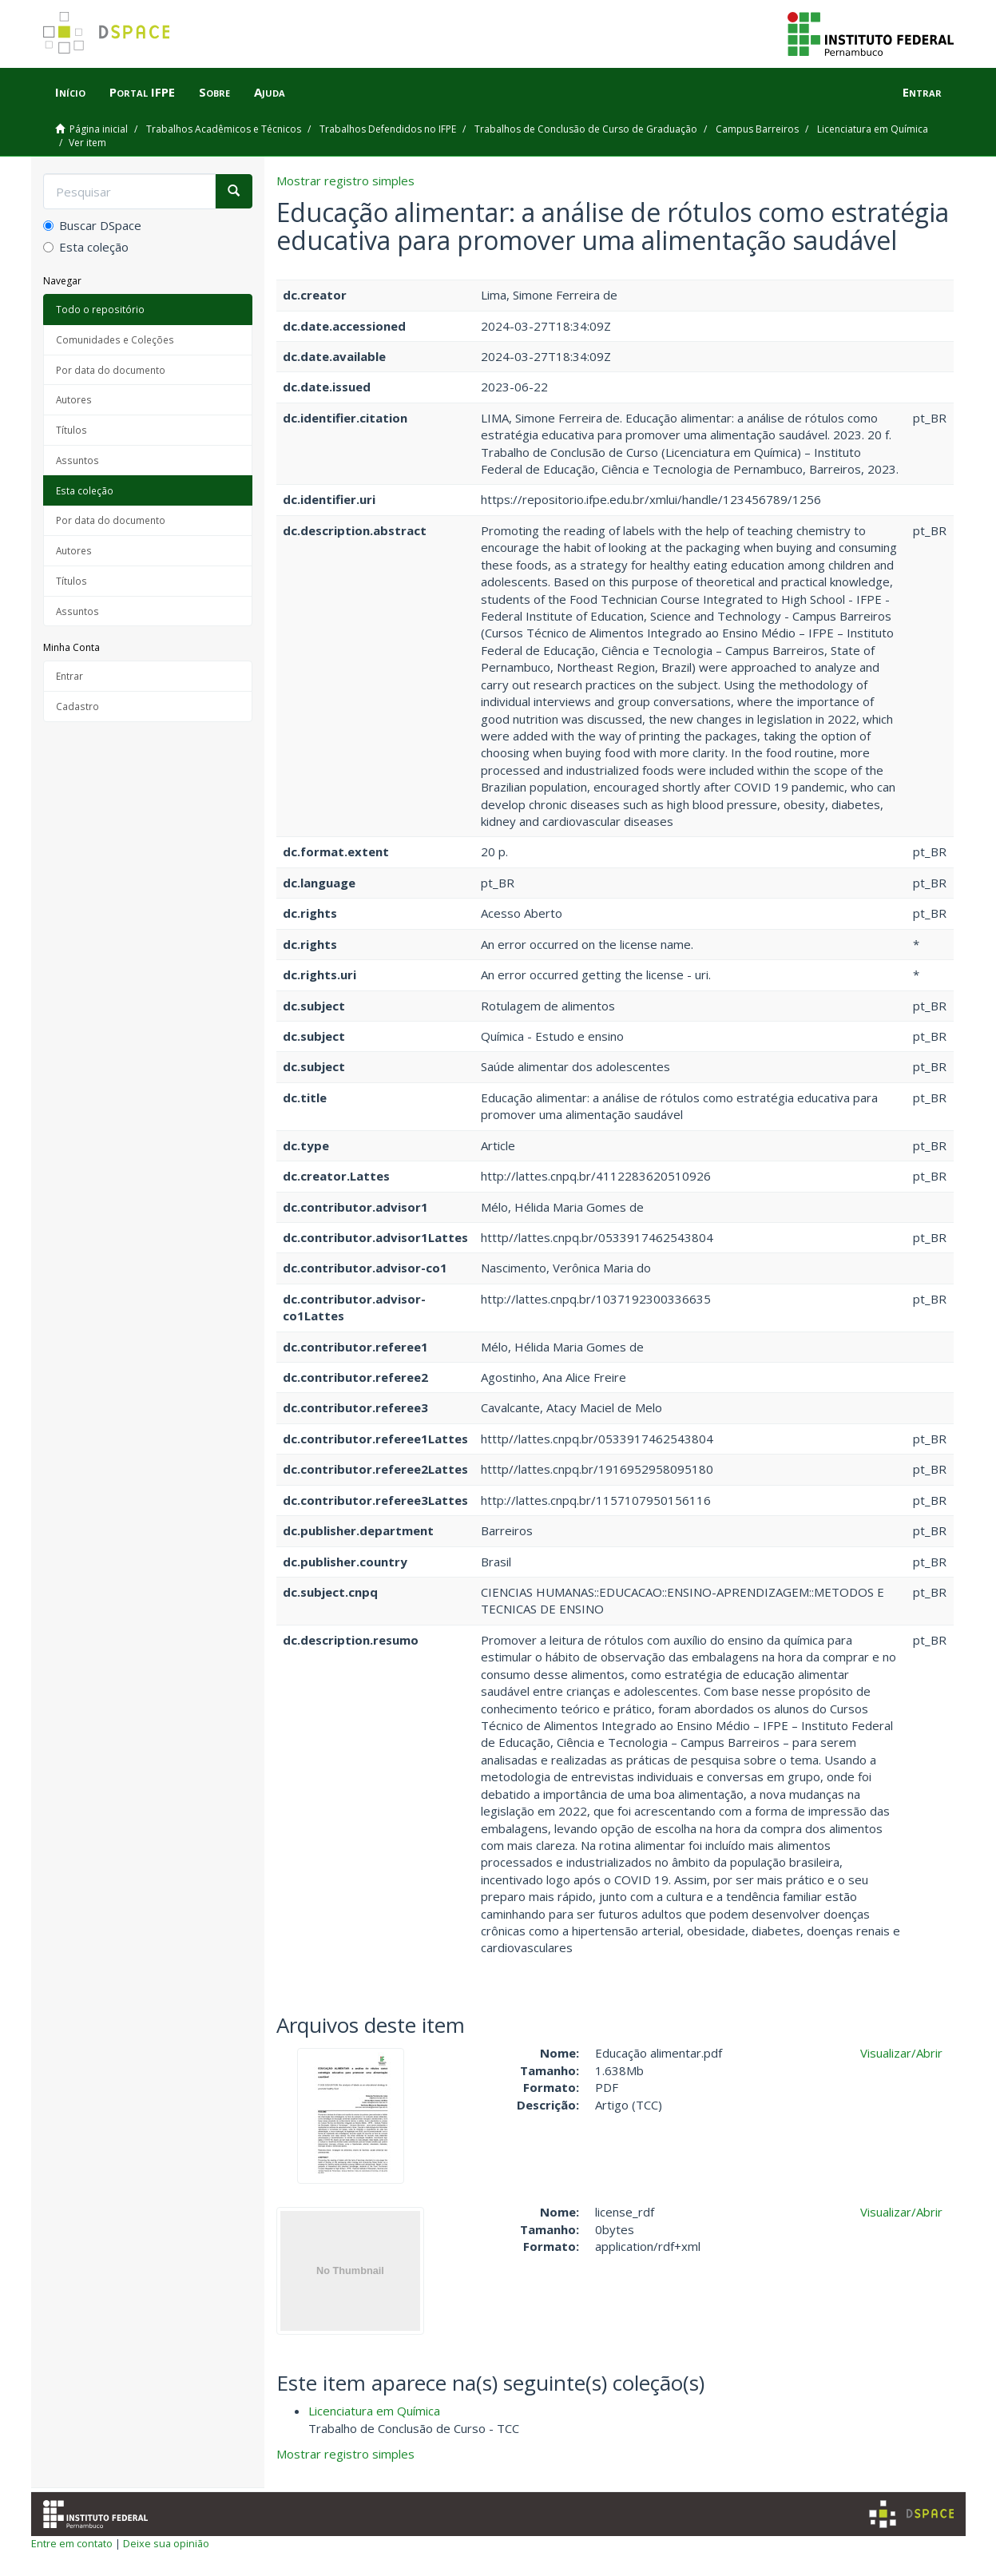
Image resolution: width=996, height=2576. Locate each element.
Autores (74, 399)
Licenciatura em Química (872, 129)
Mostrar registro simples (345, 181)
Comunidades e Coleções (115, 339)
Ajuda (269, 92)
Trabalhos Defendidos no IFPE (387, 129)
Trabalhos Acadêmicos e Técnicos (223, 129)
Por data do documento (110, 369)
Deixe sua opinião (166, 2543)
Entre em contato (72, 2543)
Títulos (71, 429)
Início (70, 92)
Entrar (69, 675)
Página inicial (98, 129)
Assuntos (77, 460)
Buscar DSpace (92, 225)
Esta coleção (86, 247)
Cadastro (77, 706)
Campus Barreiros (757, 129)
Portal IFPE (142, 92)
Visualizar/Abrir (901, 2053)
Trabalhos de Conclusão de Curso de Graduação (585, 129)
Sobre (214, 92)
